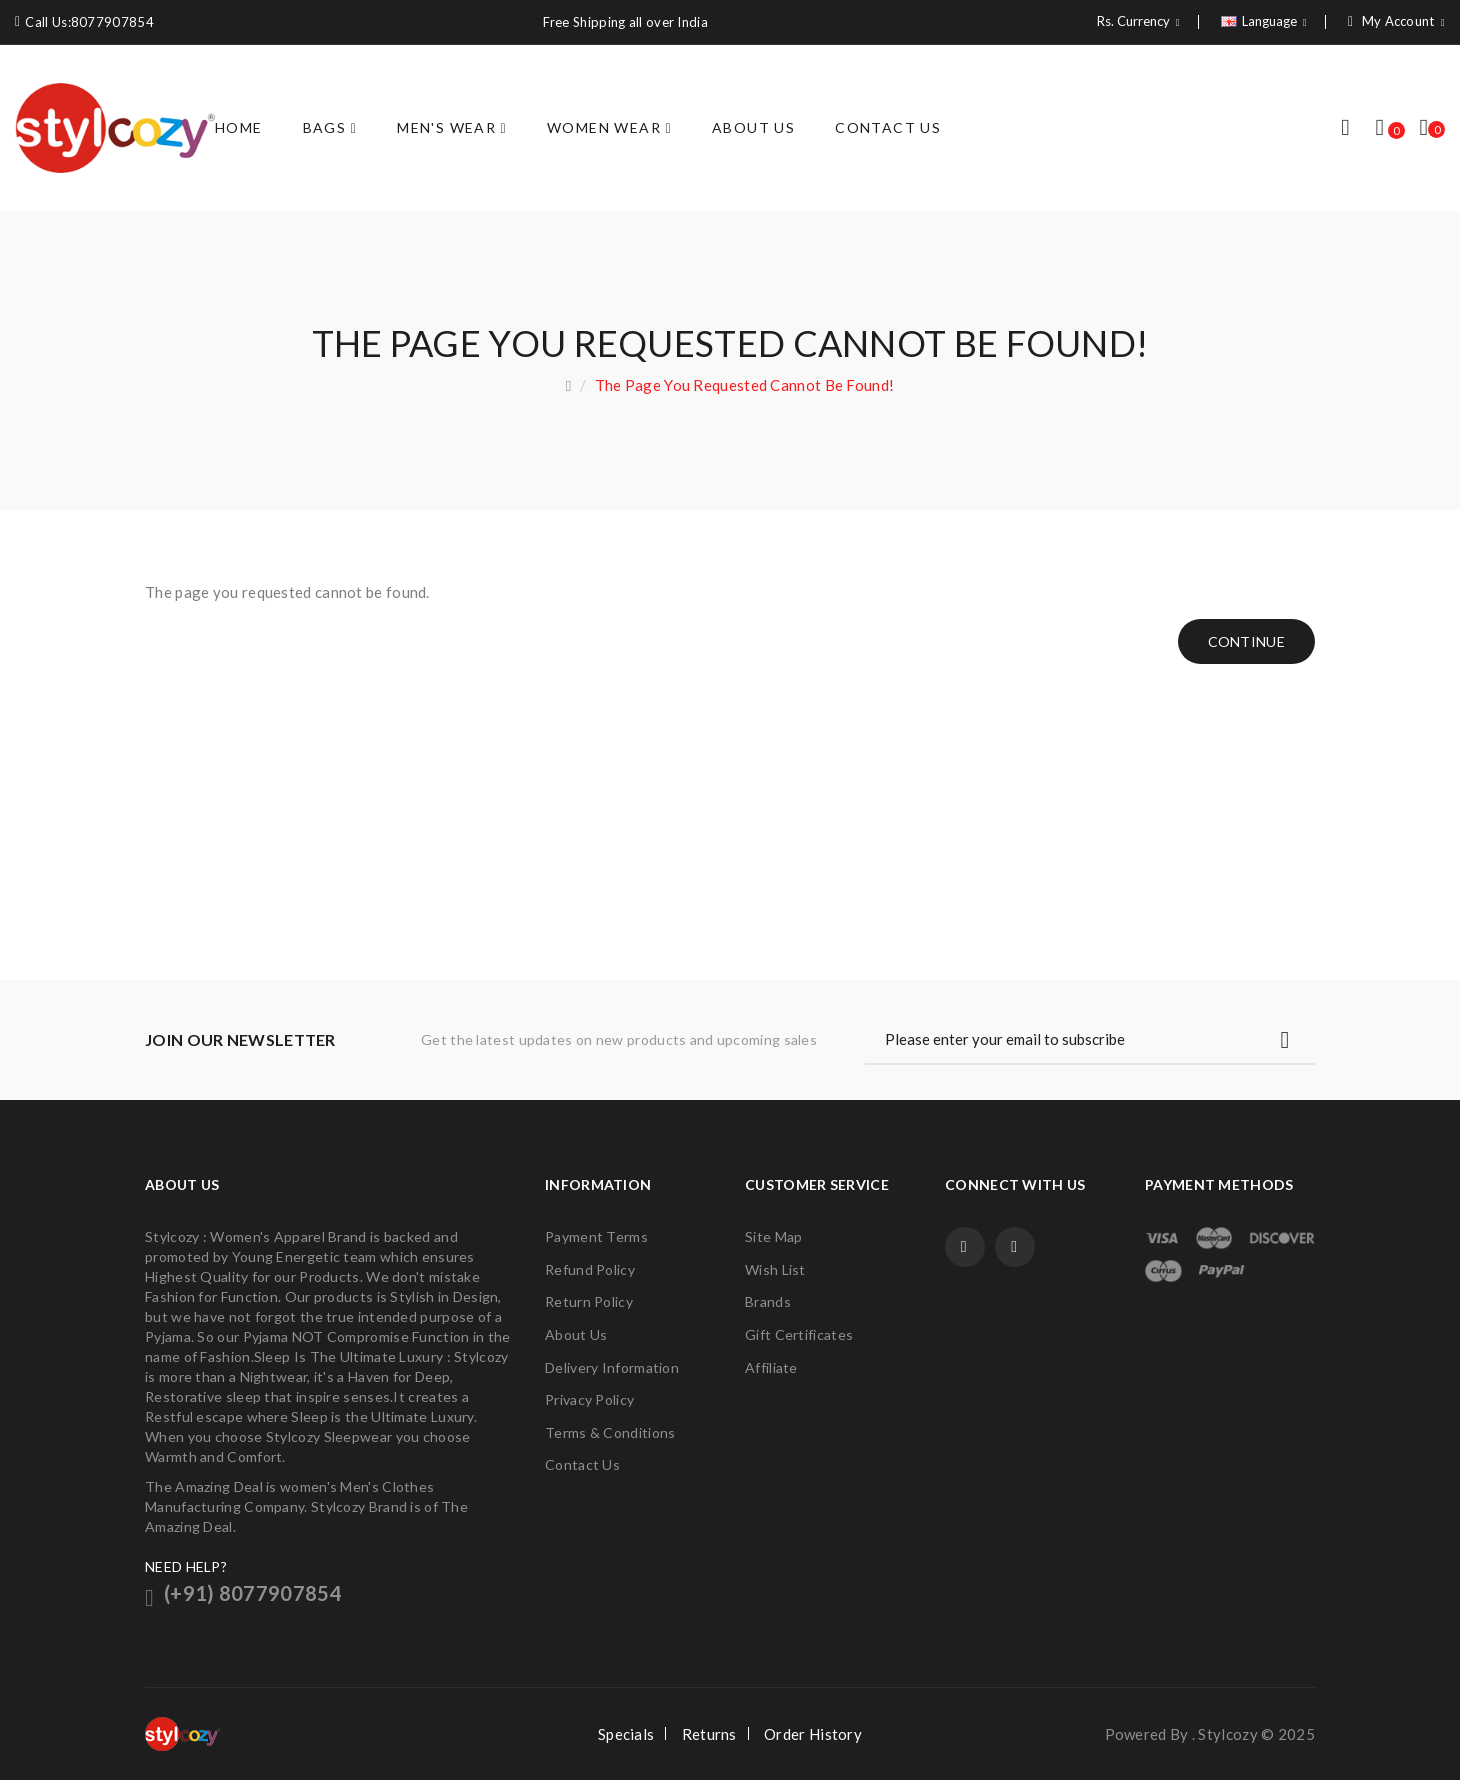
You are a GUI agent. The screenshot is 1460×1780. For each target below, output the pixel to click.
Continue (1246, 641)
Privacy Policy (589, 1399)
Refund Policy (590, 1269)
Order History (813, 1734)
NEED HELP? (186, 1566)
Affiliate (771, 1367)
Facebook (965, 1247)
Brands (768, 1301)
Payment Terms (596, 1236)
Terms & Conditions (610, 1432)
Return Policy (589, 1301)
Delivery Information (612, 1367)
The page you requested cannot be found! (745, 385)
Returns (709, 1734)
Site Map (773, 1236)
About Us (576, 1334)
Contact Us (582, 1464)
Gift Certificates (799, 1334)
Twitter (1015, 1247)
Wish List (775, 1269)
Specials (626, 1734)
